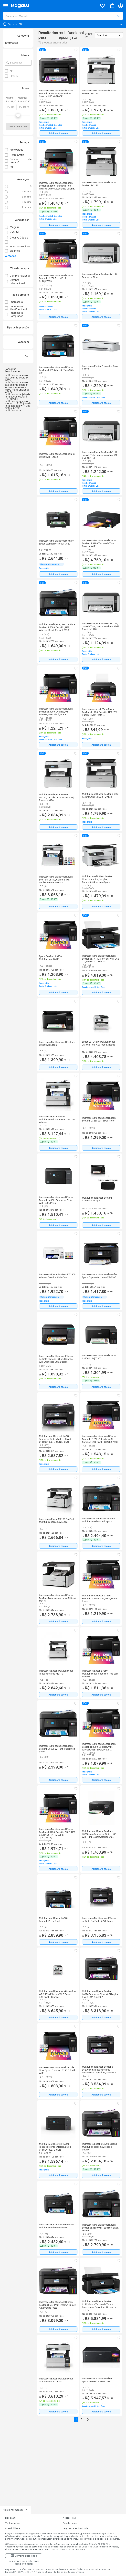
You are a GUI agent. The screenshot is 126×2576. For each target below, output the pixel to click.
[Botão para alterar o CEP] (63, 24)
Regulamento (70, 2523)
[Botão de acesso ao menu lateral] (5, 6)
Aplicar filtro (18, 126)
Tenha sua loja (12, 2523)
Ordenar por (89, 35)
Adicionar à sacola (58, 133)
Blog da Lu (10, 2518)
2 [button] (82, 2419)
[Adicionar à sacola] (58, 133)
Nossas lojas (69, 2518)
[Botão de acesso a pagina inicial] (53, 6)
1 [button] (76, 2419)
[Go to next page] (87, 2419)
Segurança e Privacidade (75, 2528)
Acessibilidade (12, 2528)
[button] (118, 16)
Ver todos (10, 256)
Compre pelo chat (24, 2555)
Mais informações (15, 2510)
